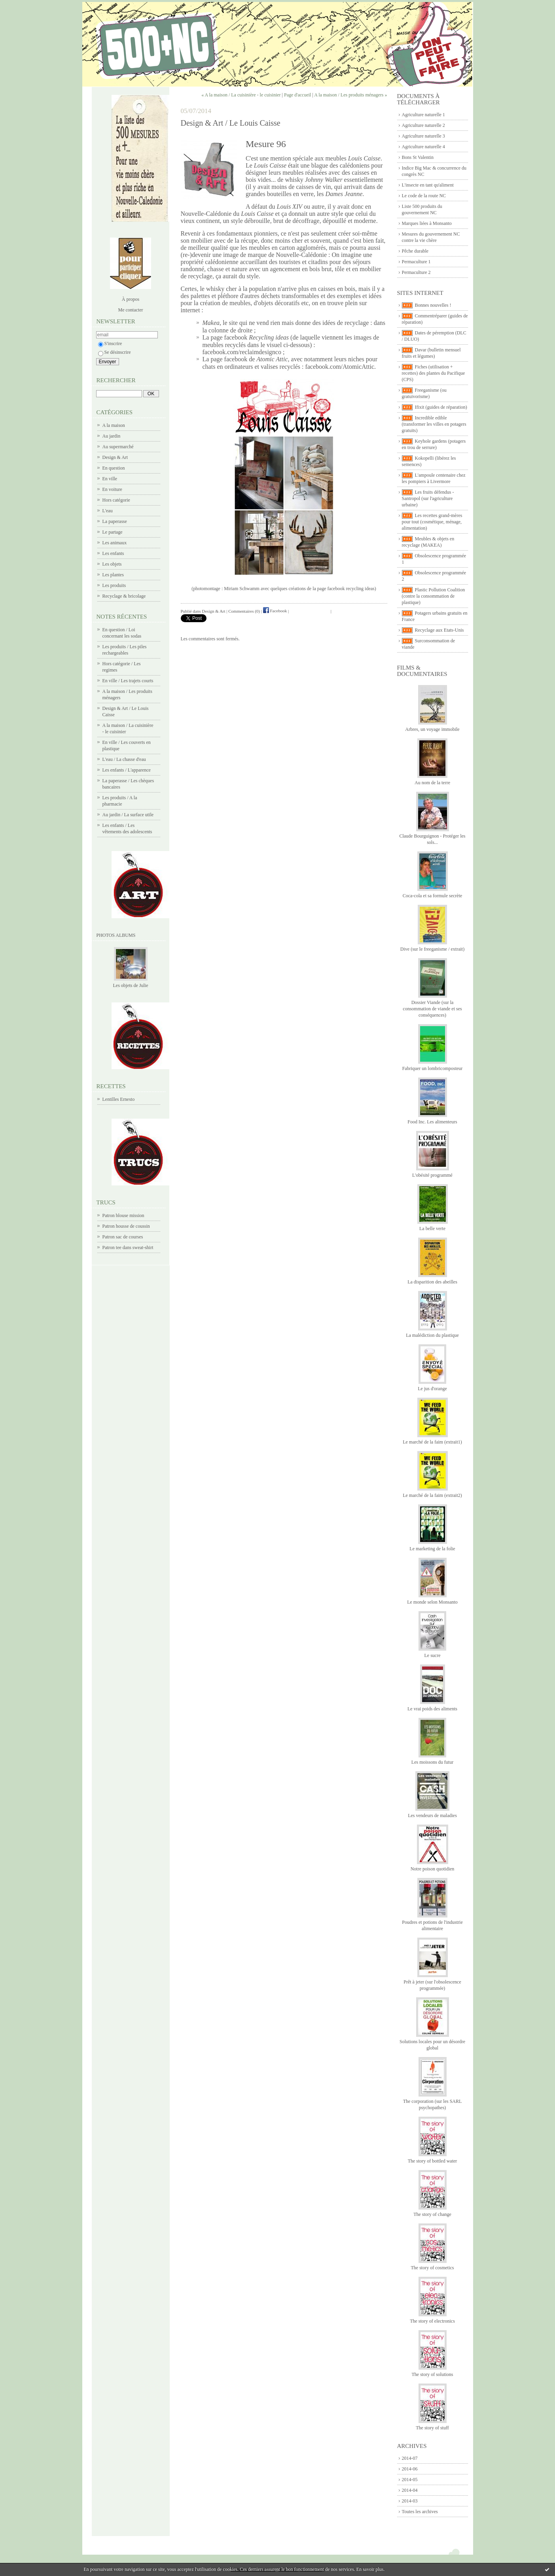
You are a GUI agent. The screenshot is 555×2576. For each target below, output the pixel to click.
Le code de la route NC (424, 195)
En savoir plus (370, 2569)
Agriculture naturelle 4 (423, 146)
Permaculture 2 (416, 272)
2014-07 (410, 2458)
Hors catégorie (116, 500)
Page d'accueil (297, 95)
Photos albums (116, 935)
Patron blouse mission (123, 1215)
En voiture (112, 489)
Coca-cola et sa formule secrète (432, 895)
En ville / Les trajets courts (127, 680)
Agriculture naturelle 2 (423, 125)
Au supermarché (118, 446)
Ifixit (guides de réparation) (441, 407)
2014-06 (410, 2469)
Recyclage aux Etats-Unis (439, 630)
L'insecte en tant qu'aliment (428, 185)
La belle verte (432, 1228)
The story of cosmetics (432, 2267)
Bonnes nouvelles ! (433, 305)
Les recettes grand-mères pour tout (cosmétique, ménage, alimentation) (432, 522)
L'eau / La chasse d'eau (124, 759)
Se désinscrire (114, 352)
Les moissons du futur (432, 1762)
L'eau (107, 510)
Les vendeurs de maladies (432, 1815)
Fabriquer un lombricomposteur (432, 1068)
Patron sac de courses (122, 1237)
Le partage (112, 532)
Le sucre (432, 1655)
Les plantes (113, 574)
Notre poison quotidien (433, 1869)
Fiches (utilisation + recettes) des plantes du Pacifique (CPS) (433, 373)
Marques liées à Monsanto (427, 223)
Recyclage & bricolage (124, 596)
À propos (130, 299)
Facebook (275, 610)
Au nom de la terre (432, 782)
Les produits (114, 585)
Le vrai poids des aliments (432, 1709)
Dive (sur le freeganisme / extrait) (432, 949)
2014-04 (410, 2490)
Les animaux (114, 542)
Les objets (112, 564)
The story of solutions (432, 2374)
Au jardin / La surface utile (128, 814)
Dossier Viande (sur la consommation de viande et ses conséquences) (432, 1009)
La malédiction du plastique (432, 1335)
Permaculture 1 (416, 261)
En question (113, 468)
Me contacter (130, 310)
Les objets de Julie (130, 985)
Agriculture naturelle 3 (423, 136)
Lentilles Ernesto (118, 1099)
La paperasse (114, 521)
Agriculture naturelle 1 (423, 114)
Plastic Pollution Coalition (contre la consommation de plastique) (433, 596)
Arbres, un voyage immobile (432, 729)
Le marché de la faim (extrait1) (432, 1442)
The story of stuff (432, 2428)
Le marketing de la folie (432, 1548)
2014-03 (410, 2501)
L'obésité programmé (432, 1175)
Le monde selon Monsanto (432, 1602)
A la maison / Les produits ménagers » (350, 95)
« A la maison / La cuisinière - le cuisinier (240, 95)
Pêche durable (415, 251)
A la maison (113, 425)
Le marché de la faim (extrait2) (432, 1495)
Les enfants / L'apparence (126, 770)
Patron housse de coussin (126, 1226)
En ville (109, 478)
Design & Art (115, 457)
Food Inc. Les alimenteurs (432, 1122)
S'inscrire (110, 343)
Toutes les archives (420, 2511)
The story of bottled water (432, 2161)
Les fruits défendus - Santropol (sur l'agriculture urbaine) (428, 498)
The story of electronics (432, 2321)
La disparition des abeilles (432, 1282)
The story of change (432, 2214)
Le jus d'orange (432, 1388)
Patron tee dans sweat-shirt (127, 1247)
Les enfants (113, 553)
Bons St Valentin (418, 157)
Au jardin (111, 436)
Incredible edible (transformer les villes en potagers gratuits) (434, 424)
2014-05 (410, 2479)
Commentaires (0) (244, 610)
